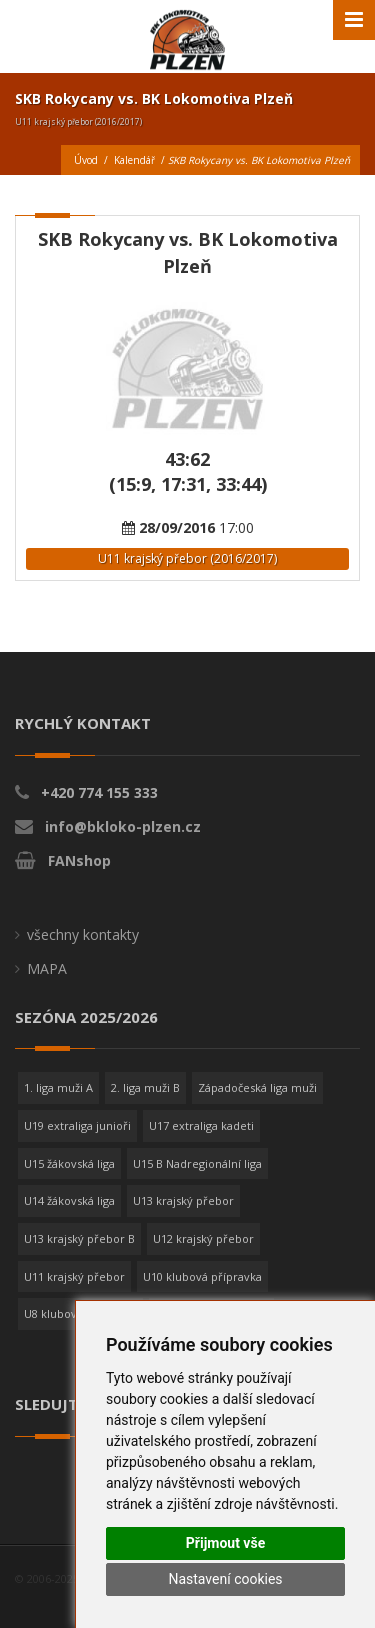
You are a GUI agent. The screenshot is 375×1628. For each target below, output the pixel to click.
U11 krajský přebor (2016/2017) (187, 558)
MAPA (47, 968)
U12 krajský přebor (203, 1238)
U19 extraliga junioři (77, 1125)
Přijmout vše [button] (225, 1543)
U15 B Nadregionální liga (197, 1163)
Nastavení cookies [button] (225, 1579)
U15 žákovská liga (69, 1163)
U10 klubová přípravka (202, 1276)
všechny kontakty (83, 934)
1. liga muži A (58, 1087)
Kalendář (134, 160)
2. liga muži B (145, 1087)
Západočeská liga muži (257, 1087)
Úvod (86, 160)
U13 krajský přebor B (79, 1238)
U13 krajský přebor (183, 1200)
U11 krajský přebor (74, 1276)
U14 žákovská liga (69, 1200)
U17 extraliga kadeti (201, 1125)
